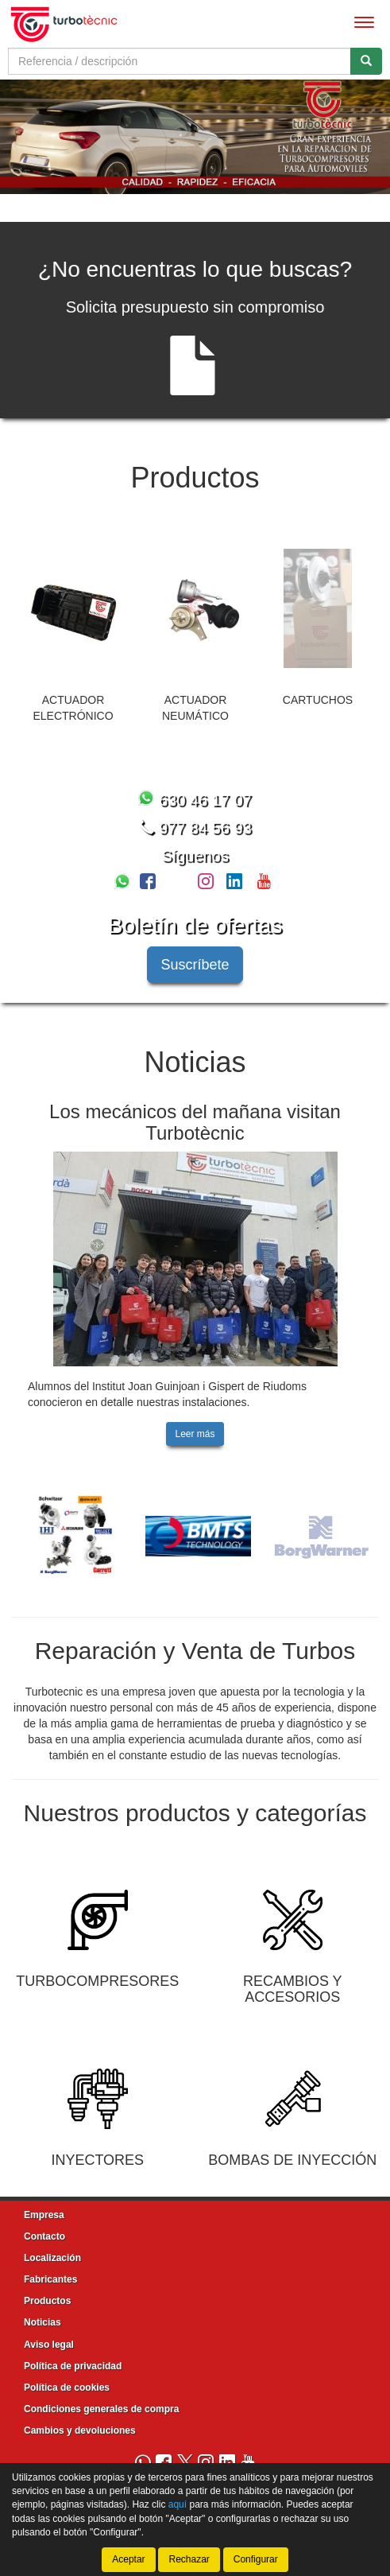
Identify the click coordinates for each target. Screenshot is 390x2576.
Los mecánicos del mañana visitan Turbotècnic (195, 1120)
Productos (47, 2299)
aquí (177, 2504)
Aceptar (128, 2559)
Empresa (44, 2212)
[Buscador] (179, 61)
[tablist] (195, 136)
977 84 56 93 (194, 825)
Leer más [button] (194, 1432)
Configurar (256, 2559)
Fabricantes (50, 2277)
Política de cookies (67, 2385)
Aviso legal (49, 2342)
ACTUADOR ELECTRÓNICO (73, 705)
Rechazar (188, 2559)
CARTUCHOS (318, 697)
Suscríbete (194, 962)
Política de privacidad (73, 2363)
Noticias (42, 2320)
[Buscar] (366, 61)
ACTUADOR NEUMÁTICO (195, 705)
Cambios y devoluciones (80, 2428)
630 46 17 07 (194, 797)
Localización (52, 2255)
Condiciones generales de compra (101, 2406)
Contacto (44, 2234)
